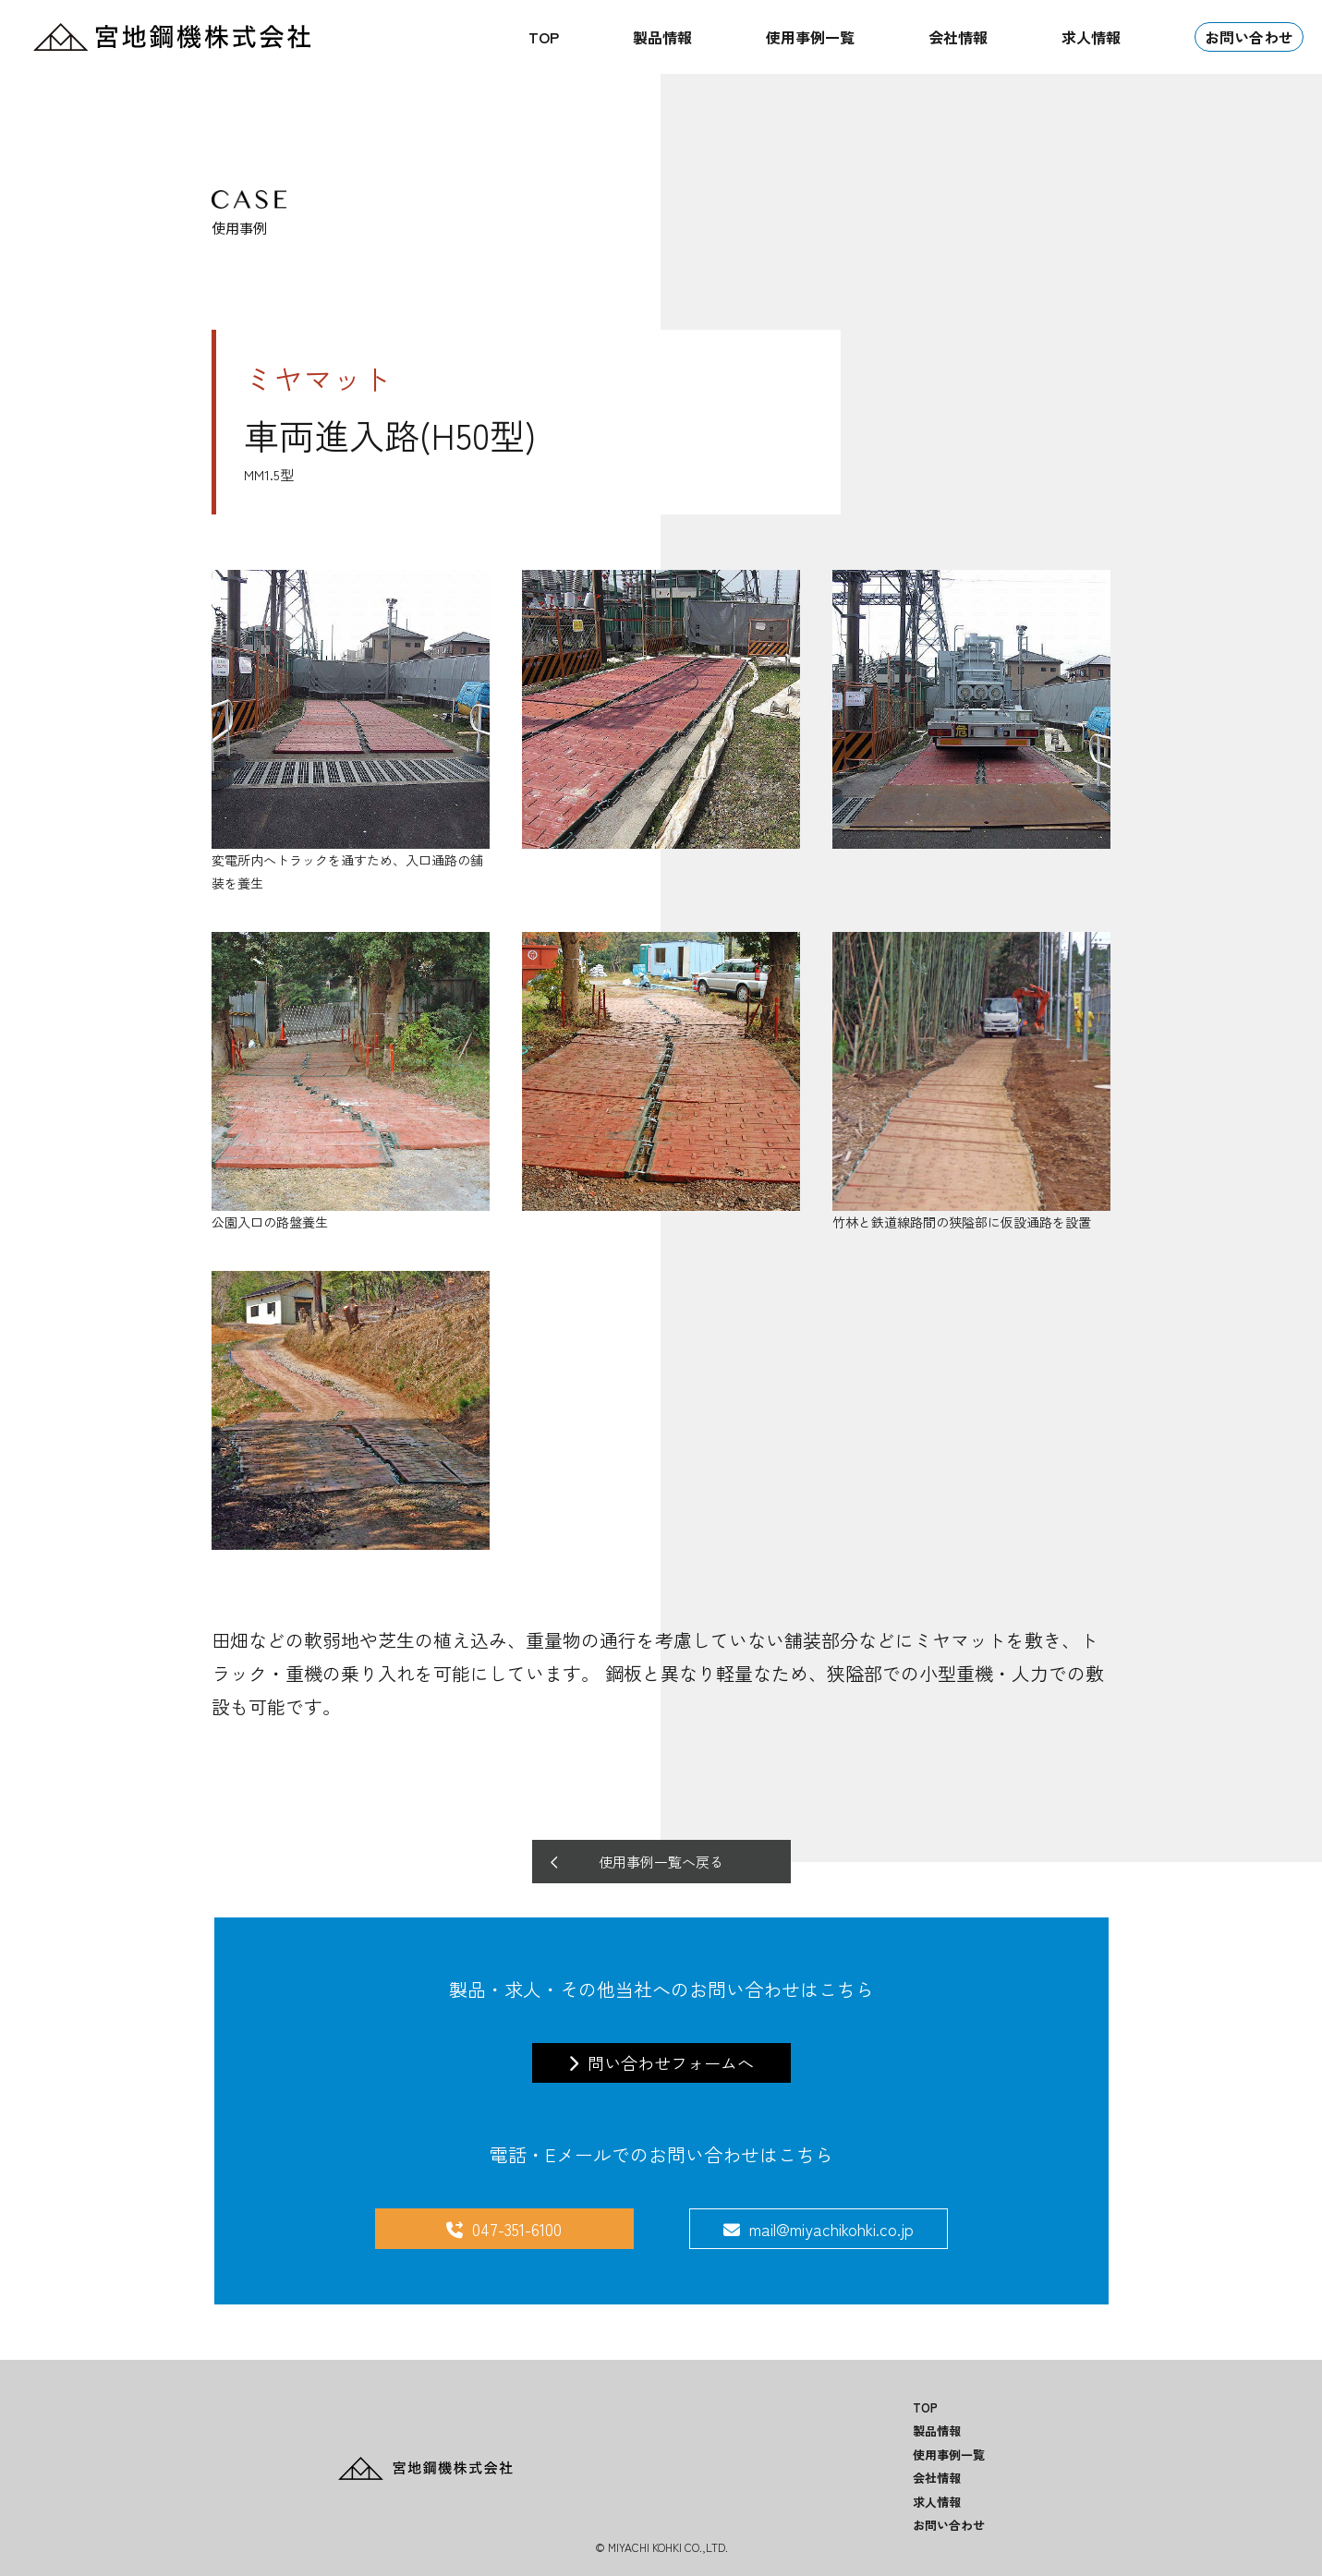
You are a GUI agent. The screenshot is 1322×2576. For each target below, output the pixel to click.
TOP (543, 37)
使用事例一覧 (810, 37)
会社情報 (958, 37)
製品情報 (662, 37)
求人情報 (1091, 37)
